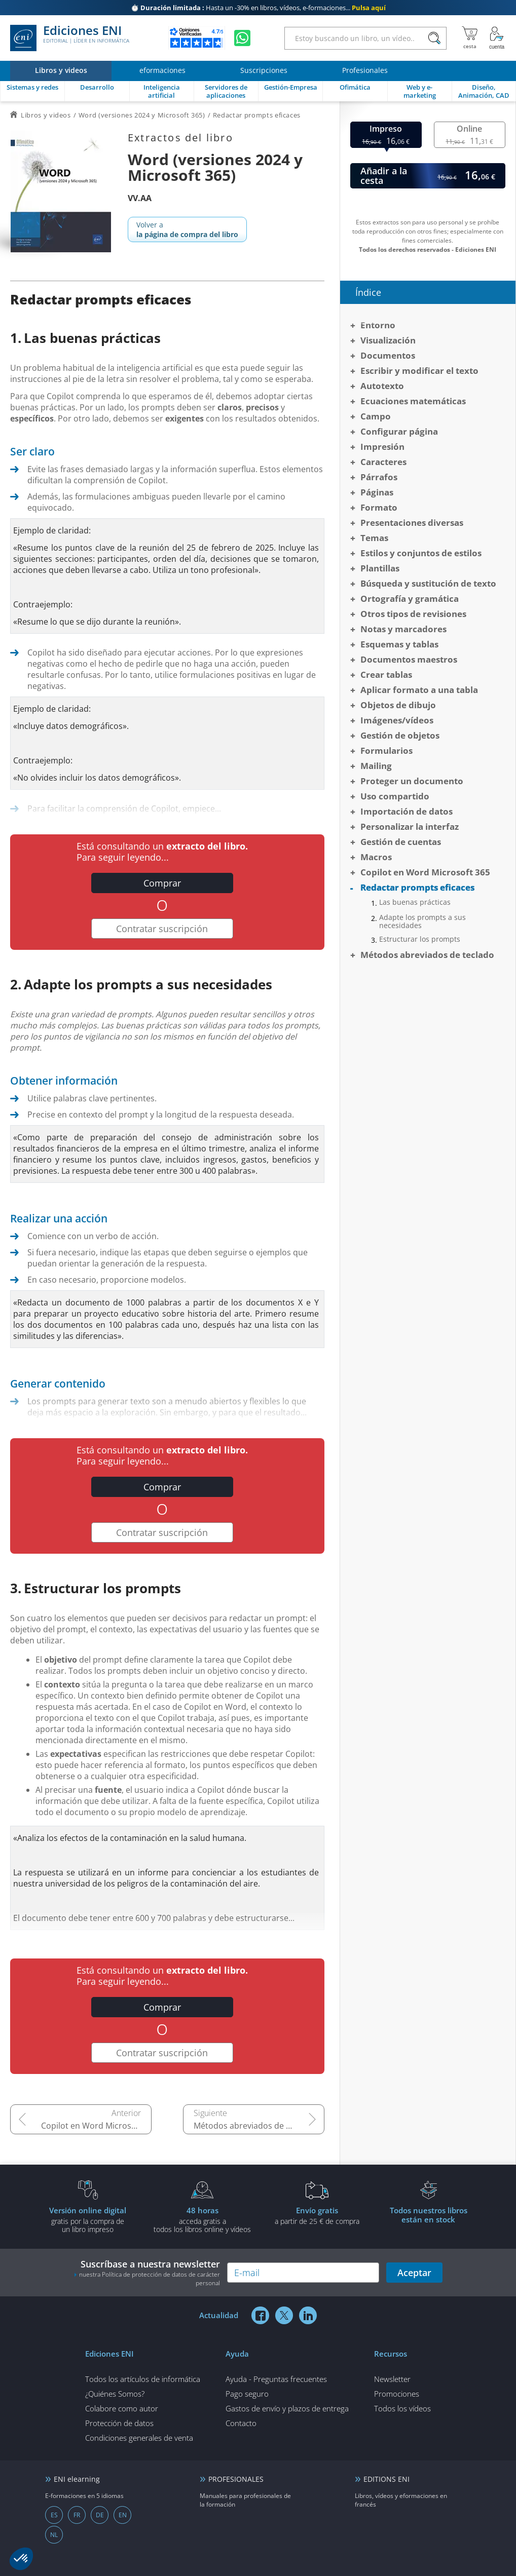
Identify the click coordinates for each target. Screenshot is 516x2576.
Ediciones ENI (69, 38)
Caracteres (383, 462)
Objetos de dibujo (398, 705)
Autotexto (382, 386)
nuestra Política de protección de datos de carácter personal (149, 2278)
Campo (375, 416)
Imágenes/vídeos (396, 720)
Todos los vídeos (402, 2408)
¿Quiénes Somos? (114, 2394)
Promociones (396, 2394)
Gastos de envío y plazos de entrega (287, 2408)
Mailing (376, 766)
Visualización (388, 340)
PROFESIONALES (236, 2479)
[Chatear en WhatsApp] (242, 38)
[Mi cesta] (469, 38)
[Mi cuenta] (497, 38)
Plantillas (379, 568)
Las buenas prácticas (415, 902)
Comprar (162, 883)
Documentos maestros (408, 659)
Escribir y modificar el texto (419, 370)
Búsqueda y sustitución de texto (428, 583)
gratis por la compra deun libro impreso (87, 2219)
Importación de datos (406, 811)
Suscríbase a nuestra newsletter (147, 2272)
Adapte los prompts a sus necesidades (422, 921)
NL (54, 2534)
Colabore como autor (121, 2408)
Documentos (387, 355)
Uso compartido (394, 796)
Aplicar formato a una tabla (419, 690)
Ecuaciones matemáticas (413, 401)
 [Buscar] (434, 38)
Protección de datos (119, 2423)
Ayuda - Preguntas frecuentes (276, 2379)
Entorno (377, 325)
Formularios (386, 750)
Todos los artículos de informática (142, 2379)
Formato (378, 507)
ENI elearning (77, 2479)
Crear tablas (386, 674)
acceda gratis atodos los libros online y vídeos (202, 2219)
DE (100, 2515)
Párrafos (378, 477)
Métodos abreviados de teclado (254, 2125)
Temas (374, 538)
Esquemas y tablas (399, 644)
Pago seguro (247, 2394)
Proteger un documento (411, 781)
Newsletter (392, 2379)
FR (76, 2515)
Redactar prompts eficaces (417, 887)
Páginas (376, 492)
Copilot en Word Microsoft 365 (96, 2125)
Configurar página (399, 431)
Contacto (241, 2423)
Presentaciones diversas (411, 522)
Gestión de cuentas (400, 842)
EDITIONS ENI (386, 2479)
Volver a (187, 229)
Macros (376, 857)
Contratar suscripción (162, 928)
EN (123, 2515)
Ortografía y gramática (409, 598)
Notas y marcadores (403, 629)
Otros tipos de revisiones (413, 614)
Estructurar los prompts (419, 939)
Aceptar (414, 2272)
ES (54, 2515)
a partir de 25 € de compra (316, 2215)
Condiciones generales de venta (139, 2438)
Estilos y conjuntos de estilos (421, 553)
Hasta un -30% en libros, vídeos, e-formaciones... (258, 7)
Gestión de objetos (399, 735)
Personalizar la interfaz (409, 826)
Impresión (382, 446)
